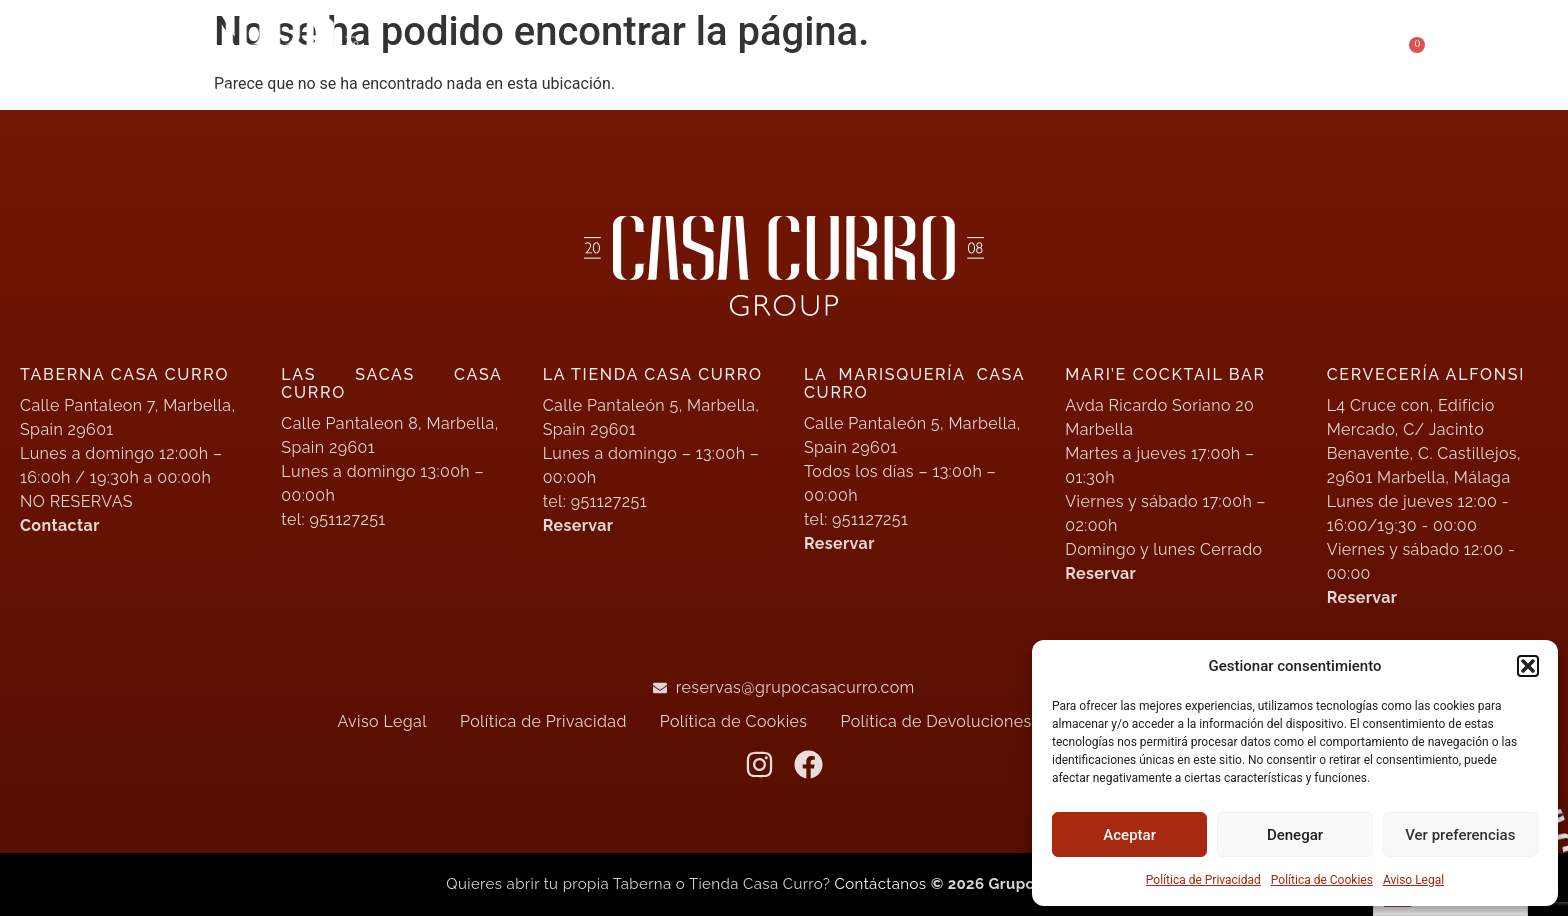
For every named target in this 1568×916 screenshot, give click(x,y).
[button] (1528, 666)
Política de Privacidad (1203, 880)
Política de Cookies (1322, 880)
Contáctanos (883, 884)
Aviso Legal (1413, 880)
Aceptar (1129, 835)
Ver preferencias (1460, 835)
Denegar (1295, 835)
